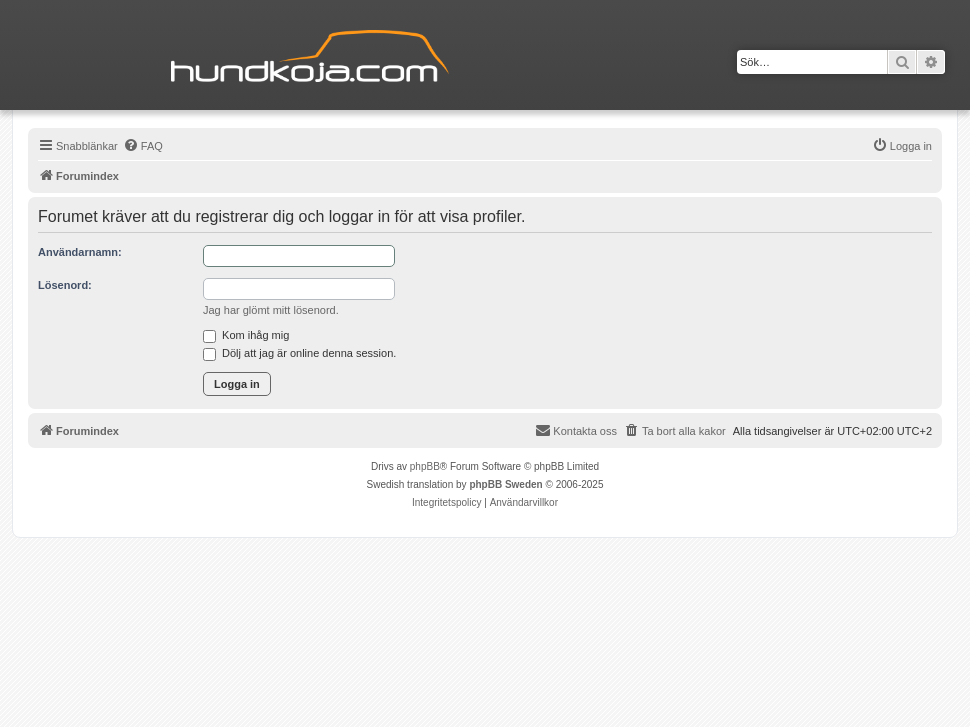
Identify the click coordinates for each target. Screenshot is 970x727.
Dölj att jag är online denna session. (299, 353)
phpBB (425, 466)
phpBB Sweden (505, 484)
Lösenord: (65, 285)
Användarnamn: (80, 252)
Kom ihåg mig (246, 335)
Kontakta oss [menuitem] (576, 430)
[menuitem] (143, 146)
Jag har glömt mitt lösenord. (271, 310)
